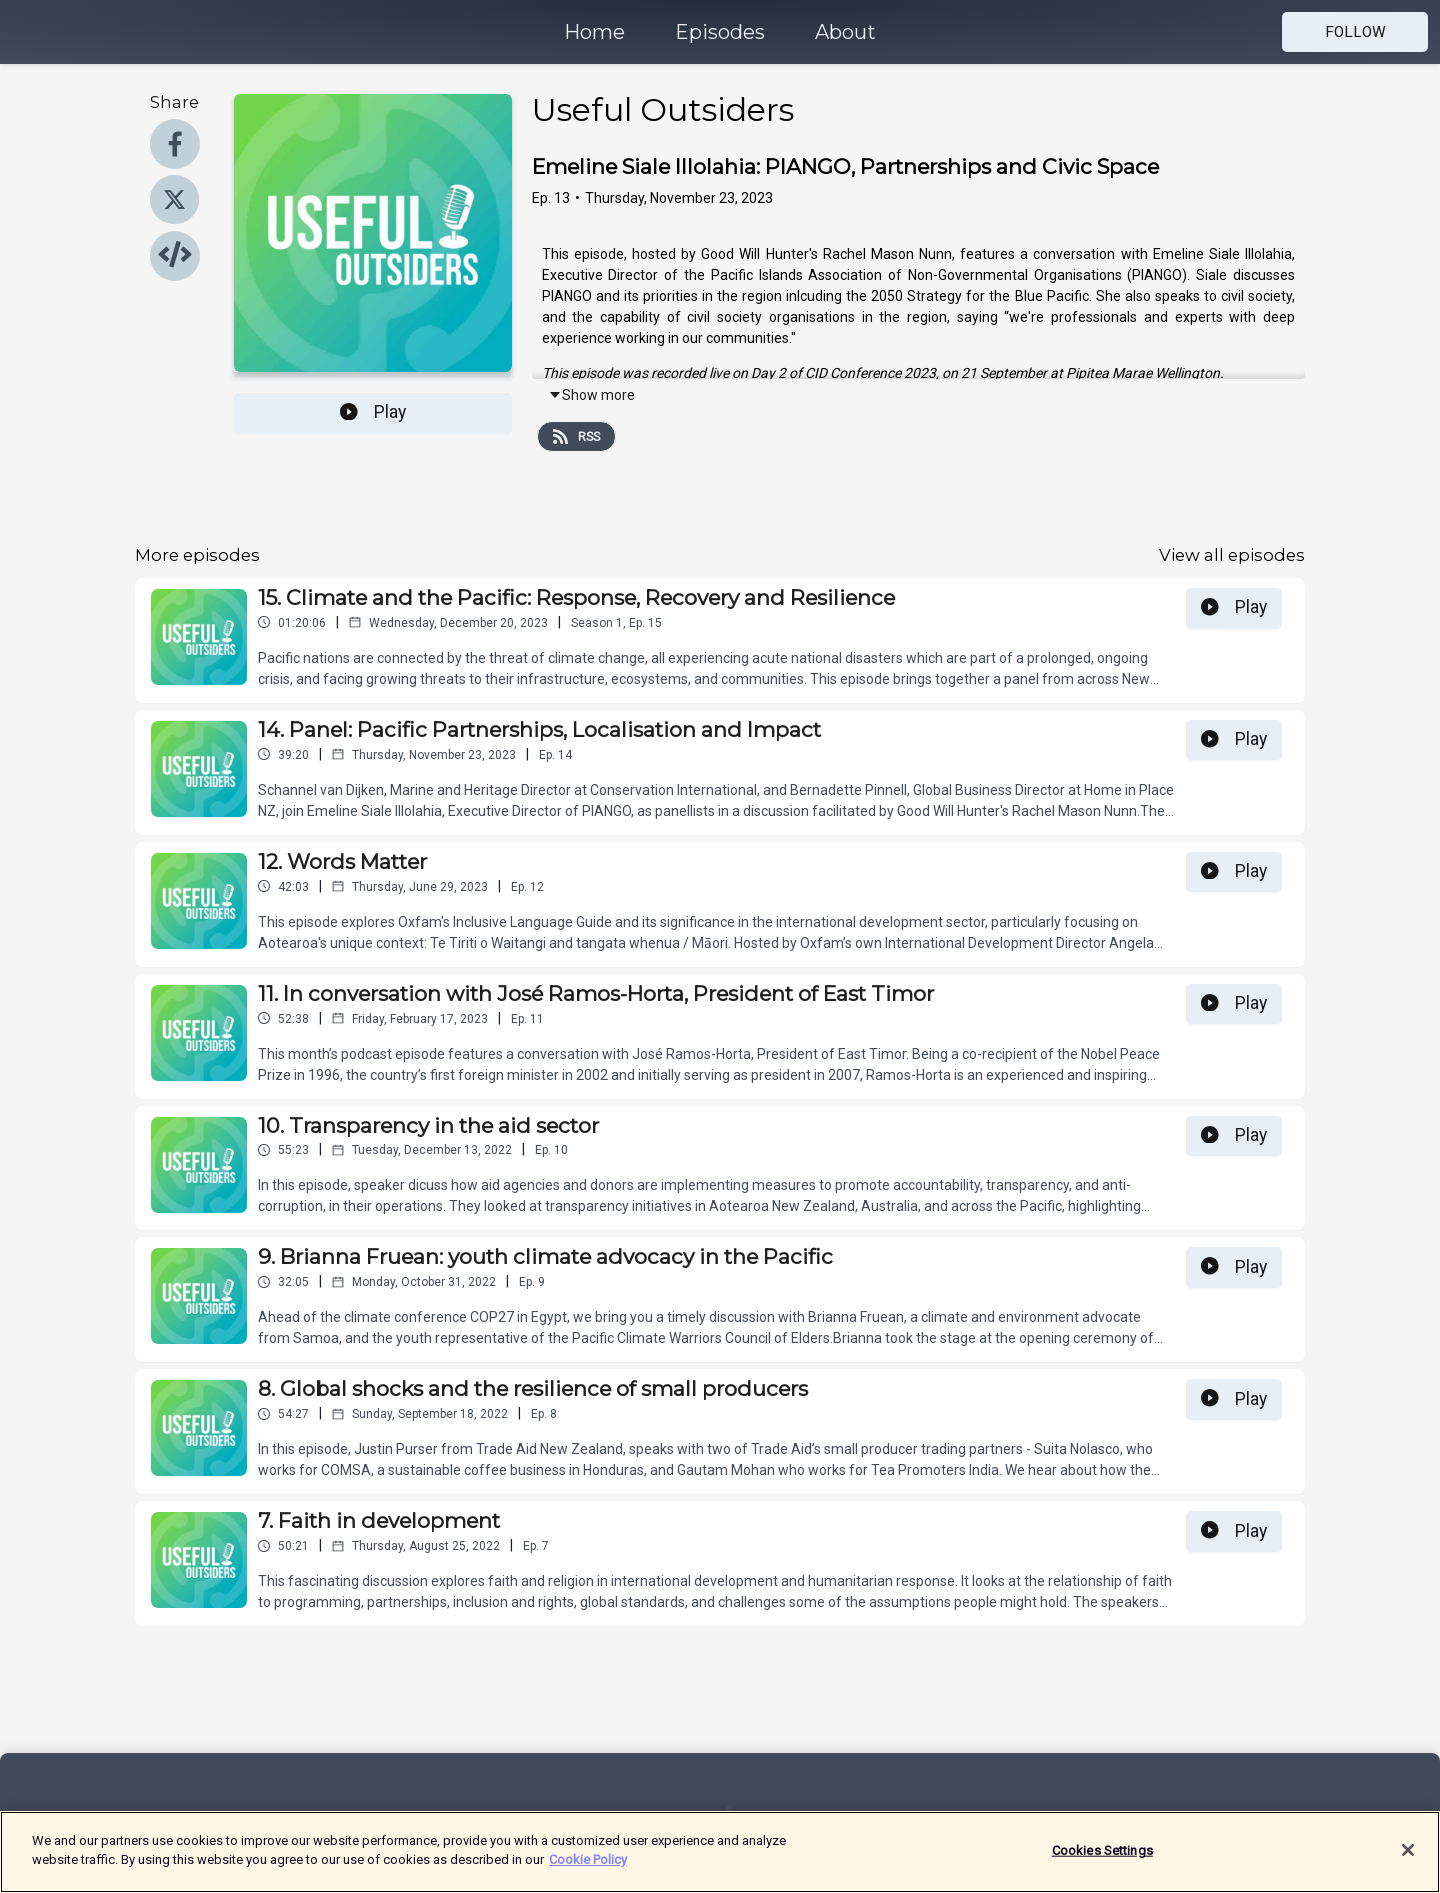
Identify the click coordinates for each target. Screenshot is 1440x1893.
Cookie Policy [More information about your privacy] (588, 1871)
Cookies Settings (1102, 1861)
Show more (591, 395)
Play (373, 412)
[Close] (1408, 1862)
